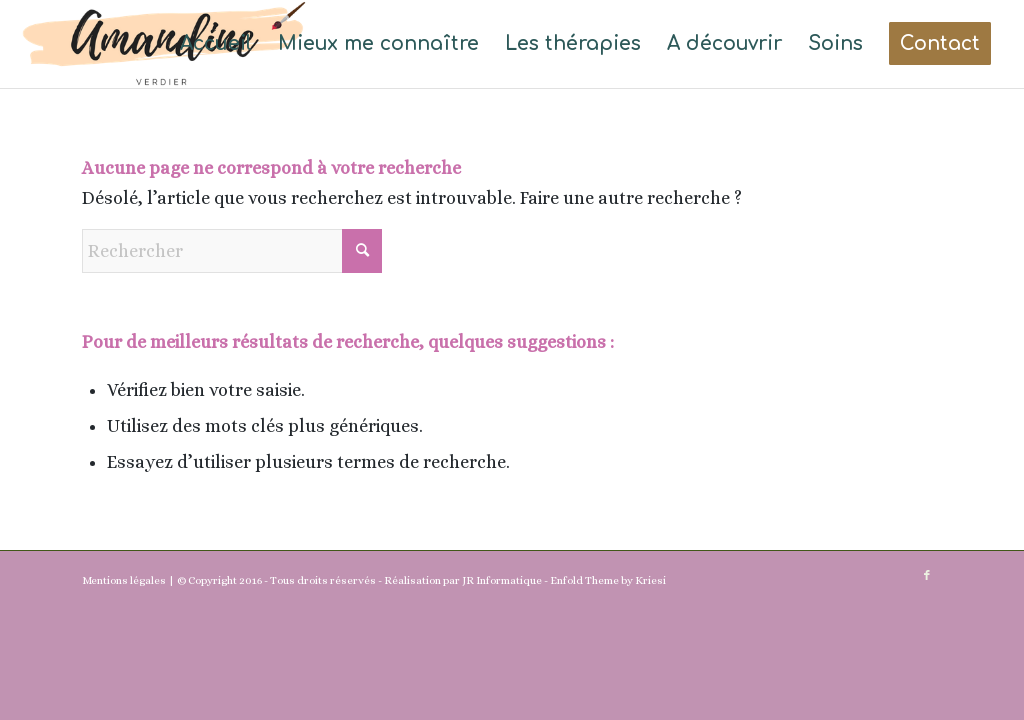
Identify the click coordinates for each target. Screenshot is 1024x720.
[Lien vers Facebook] (927, 576)
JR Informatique (502, 580)
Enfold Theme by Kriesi (608, 580)
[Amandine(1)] (164, 44)
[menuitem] (216, 44)
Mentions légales (124, 580)
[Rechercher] (232, 251)
